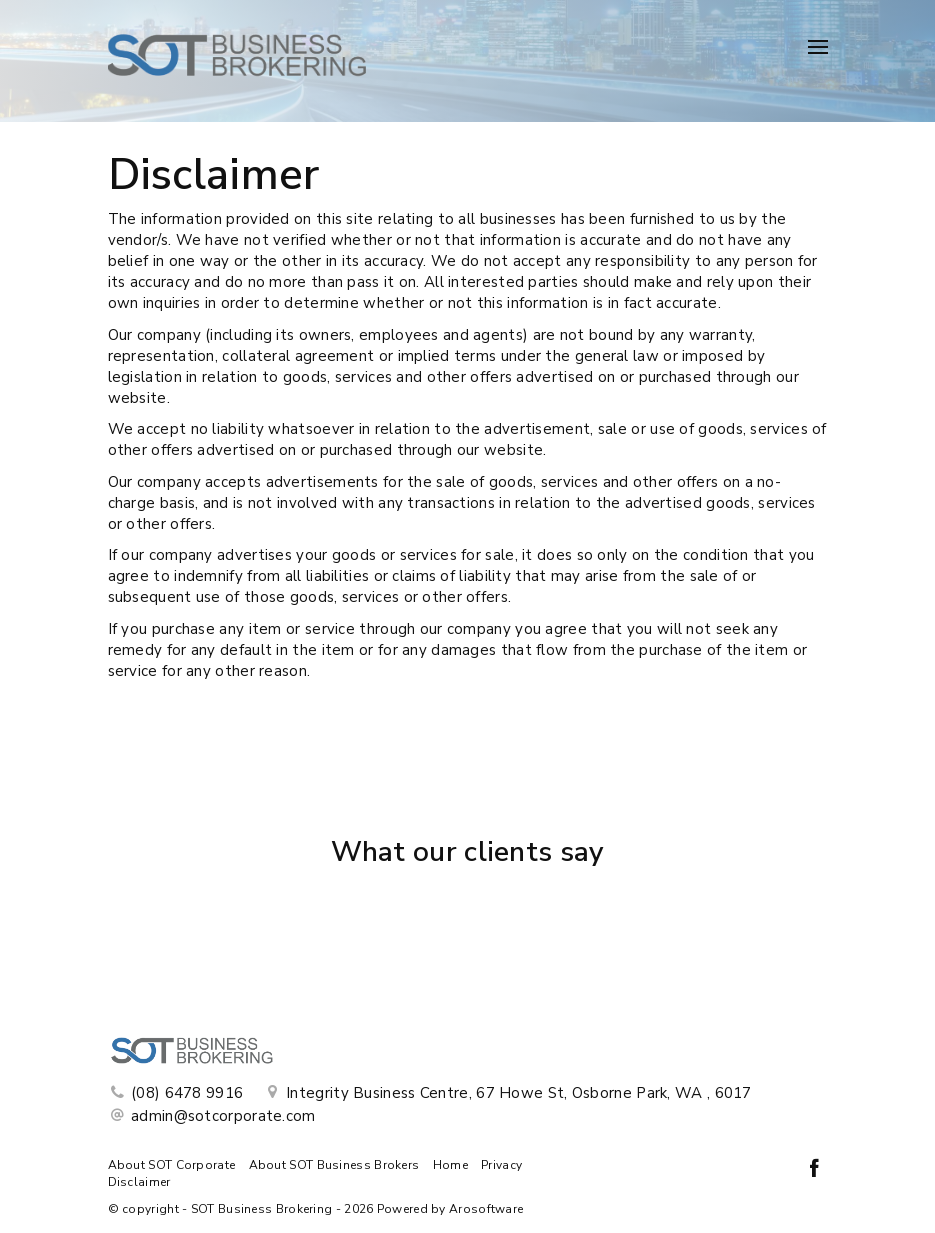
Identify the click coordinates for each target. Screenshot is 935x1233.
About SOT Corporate (172, 1165)
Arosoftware (486, 1209)
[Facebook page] (815, 1170)
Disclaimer (139, 1182)
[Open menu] (818, 47)
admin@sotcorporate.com (223, 1116)
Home (450, 1165)
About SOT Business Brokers (334, 1165)
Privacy (501, 1165)
